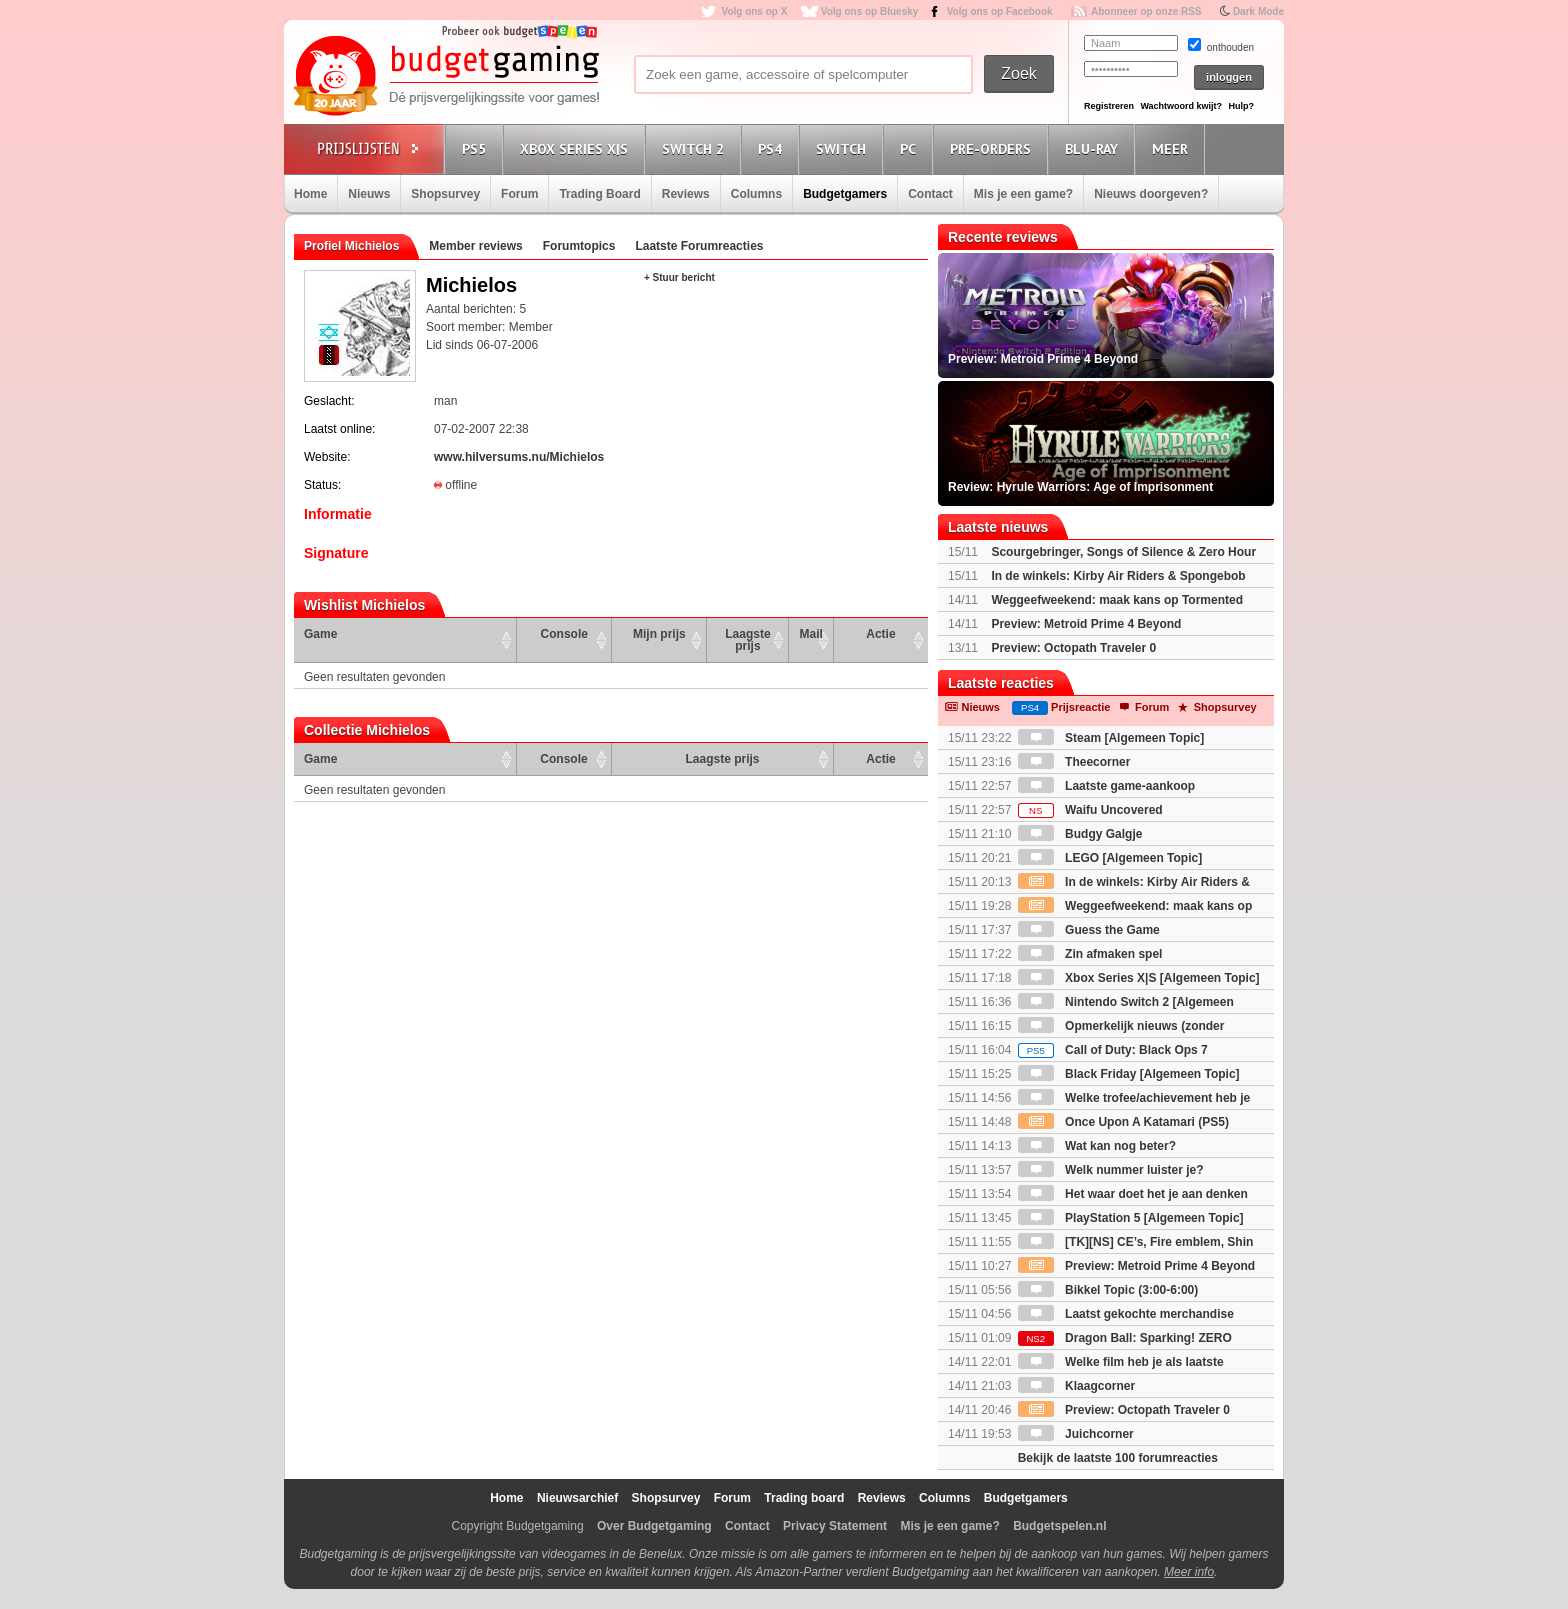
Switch (844, 148)
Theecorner (1074, 762)
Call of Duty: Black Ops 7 (1113, 1050)
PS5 (477, 148)
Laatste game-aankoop (1106, 786)
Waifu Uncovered (1090, 810)
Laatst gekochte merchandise (1126, 1314)
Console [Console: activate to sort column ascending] (564, 634)
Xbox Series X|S (577, 148)
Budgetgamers (845, 194)
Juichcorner (1076, 1434)
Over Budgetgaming (654, 1526)
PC (911, 148)
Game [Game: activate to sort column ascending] (320, 634)
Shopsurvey (445, 194)
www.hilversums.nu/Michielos (519, 457)
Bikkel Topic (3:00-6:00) (1108, 1290)
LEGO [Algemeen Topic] (1110, 858)
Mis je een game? (1023, 194)
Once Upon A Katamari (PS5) (1123, 1122)
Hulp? (1241, 106)
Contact (930, 194)
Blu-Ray (1094, 148)
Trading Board (599, 194)
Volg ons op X (754, 11)
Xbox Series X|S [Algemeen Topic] (1139, 978)
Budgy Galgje (1080, 834)
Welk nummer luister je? (1111, 1170)
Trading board (804, 1498)
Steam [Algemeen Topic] (1111, 738)
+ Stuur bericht (679, 277)
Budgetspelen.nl (1059, 1526)
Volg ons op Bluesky (870, 11)
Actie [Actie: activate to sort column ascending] (880, 634)
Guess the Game (1089, 930)
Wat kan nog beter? (1097, 1146)
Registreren (1109, 106)
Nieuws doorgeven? (1151, 194)
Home (310, 194)
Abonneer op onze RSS (1146, 11)
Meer (1173, 148)
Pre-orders (993, 148)
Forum (519, 194)
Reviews (686, 194)
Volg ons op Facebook (1000, 11)
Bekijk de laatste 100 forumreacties (1118, 1458)
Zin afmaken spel (1090, 954)
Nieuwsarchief (577, 1498)
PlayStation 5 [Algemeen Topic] (1131, 1218)
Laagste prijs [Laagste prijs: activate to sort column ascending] (747, 640)
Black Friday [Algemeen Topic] (1129, 1074)
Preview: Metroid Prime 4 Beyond (1086, 624)
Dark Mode (1258, 11)
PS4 (773, 148)
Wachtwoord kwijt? (1181, 106)
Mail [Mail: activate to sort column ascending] (811, 634)
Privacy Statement (835, 1526)
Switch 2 (696, 148)
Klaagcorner (1076, 1386)
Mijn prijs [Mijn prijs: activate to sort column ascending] (659, 634)
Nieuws (369, 194)
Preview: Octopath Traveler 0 (1073, 648)
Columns (756, 194)
